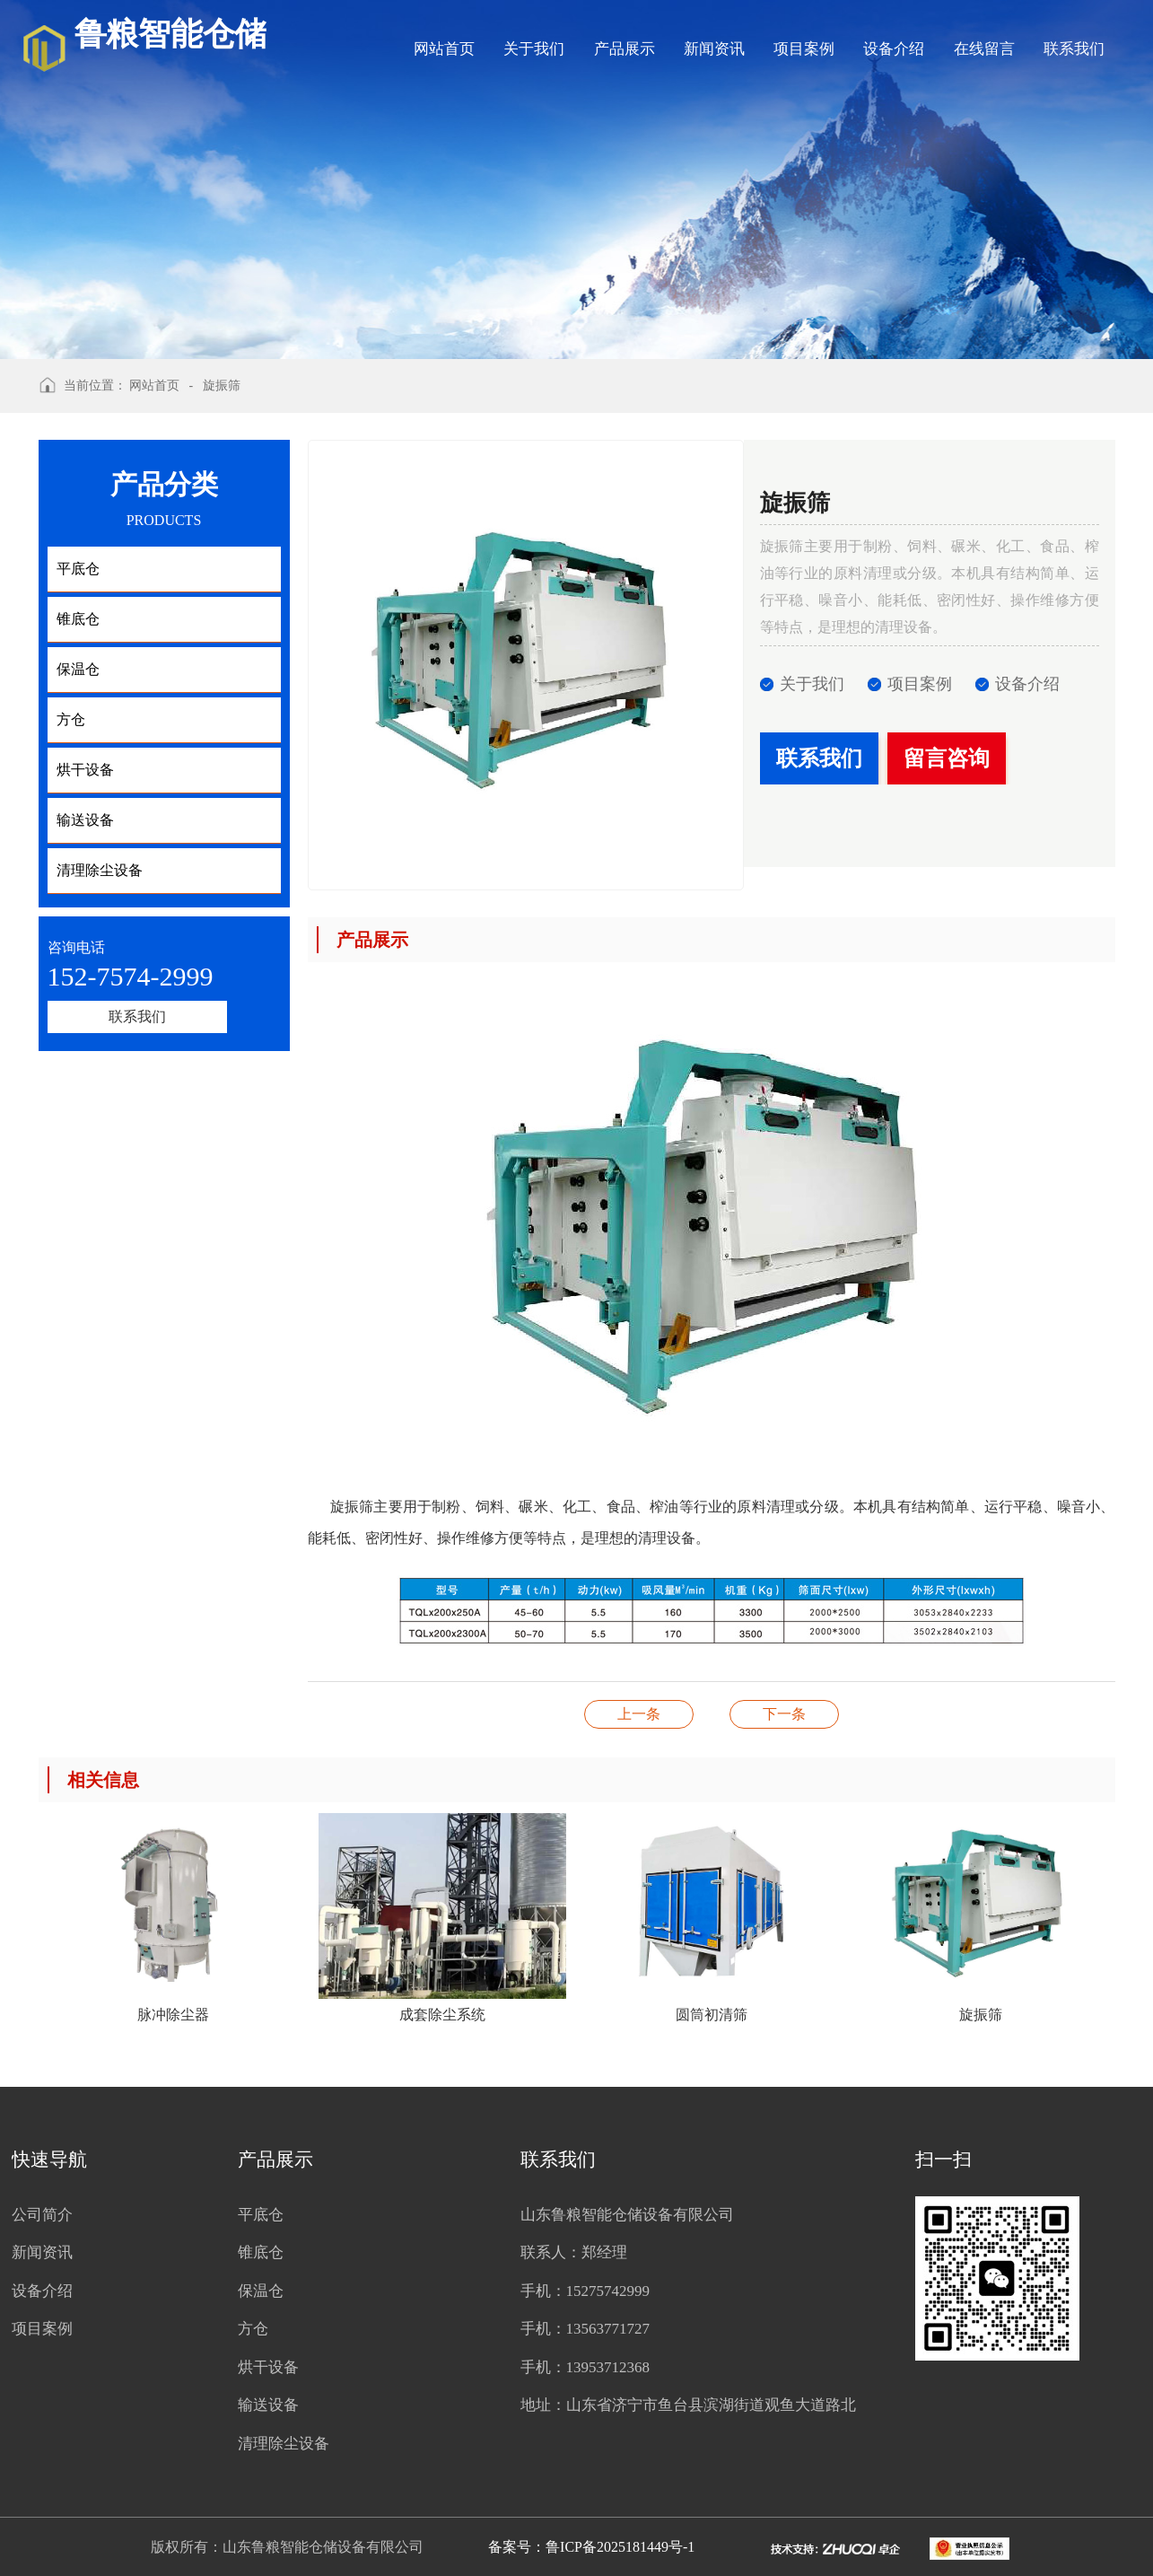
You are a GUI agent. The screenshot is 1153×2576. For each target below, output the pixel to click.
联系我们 (1074, 48)
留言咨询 (947, 758)
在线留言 (984, 48)
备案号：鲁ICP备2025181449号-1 (591, 2546)
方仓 (253, 2328)
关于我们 (533, 48)
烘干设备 (268, 2367)
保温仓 (261, 2291)
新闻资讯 (714, 48)
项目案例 (803, 48)
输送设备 (268, 2405)
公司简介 (42, 2214)
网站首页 (444, 48)
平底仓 (261, 2214)
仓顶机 (784, 1714)
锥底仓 (261, 2252)
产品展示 (624, 48)
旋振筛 (221, 385)
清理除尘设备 (283, 2443)
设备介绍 (893, 48)
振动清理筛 (638, 1714)
